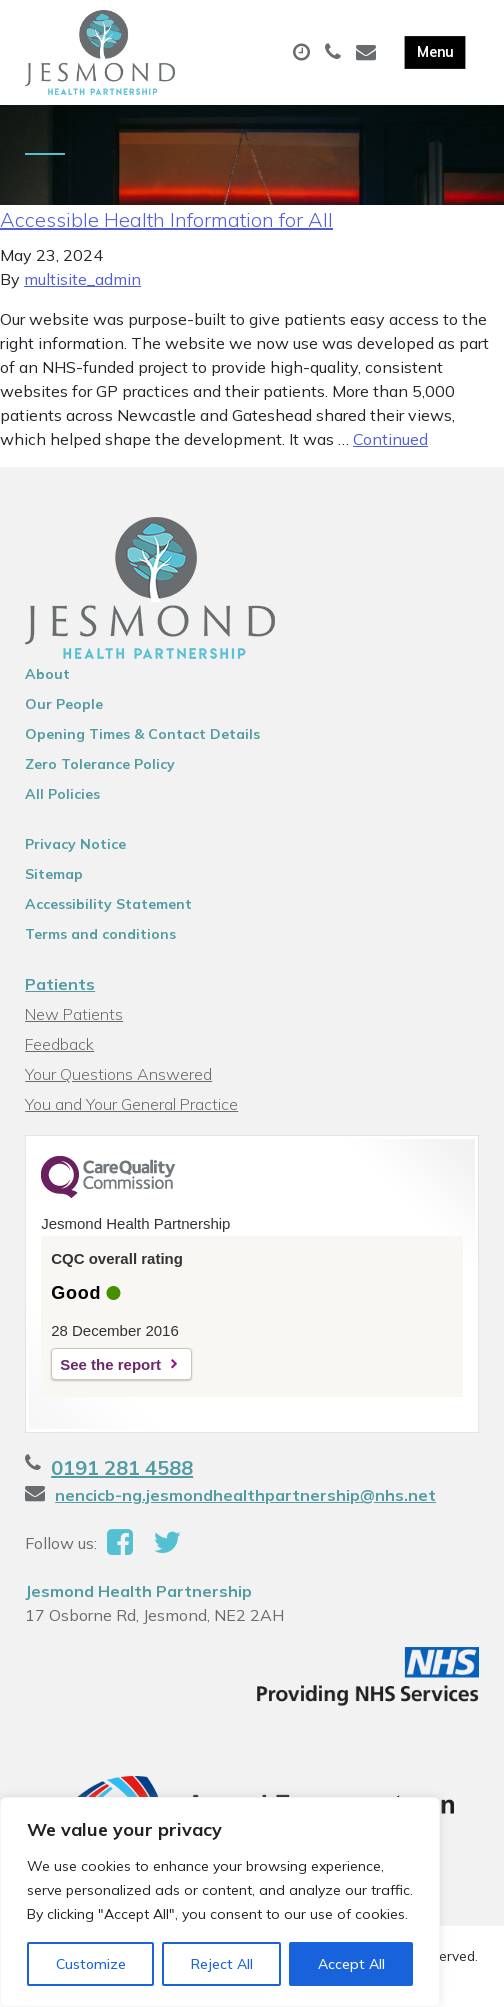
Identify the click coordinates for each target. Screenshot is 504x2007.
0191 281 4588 (122, 1467)
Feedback (59, 1044)
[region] (220, 1902)
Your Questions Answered (118, 1074)
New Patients (74, 1014)
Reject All (222, 1964)
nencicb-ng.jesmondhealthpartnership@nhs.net (245, 1495)
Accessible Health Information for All (166, 219)
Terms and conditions (100, 934)
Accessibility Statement (108, 904)
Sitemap (54, 874)
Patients (60, 984)
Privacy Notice (75, 844)
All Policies (62, 794)
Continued (390, 439)
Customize (91, 1964)
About (47, 674)
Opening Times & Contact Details (142, 734)
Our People (64, 704)
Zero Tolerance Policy (100, 764)
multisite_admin (82, 279)
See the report (110, 1364)
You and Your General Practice (131, 1104)
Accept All (351, 1964)
